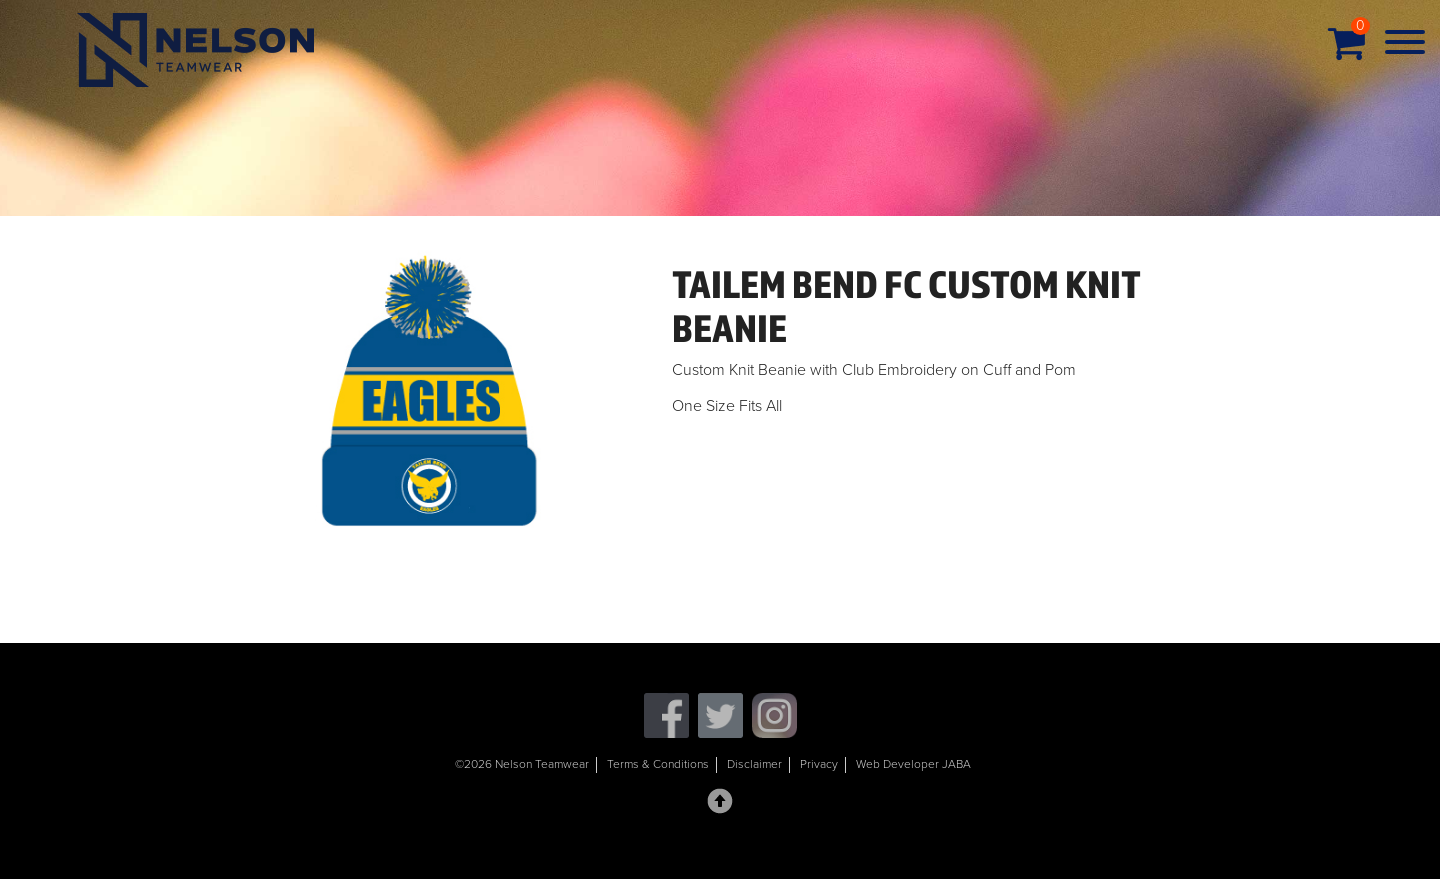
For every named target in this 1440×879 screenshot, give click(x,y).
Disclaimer (754, 764)
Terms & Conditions (658, 764)
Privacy (819, 764)
